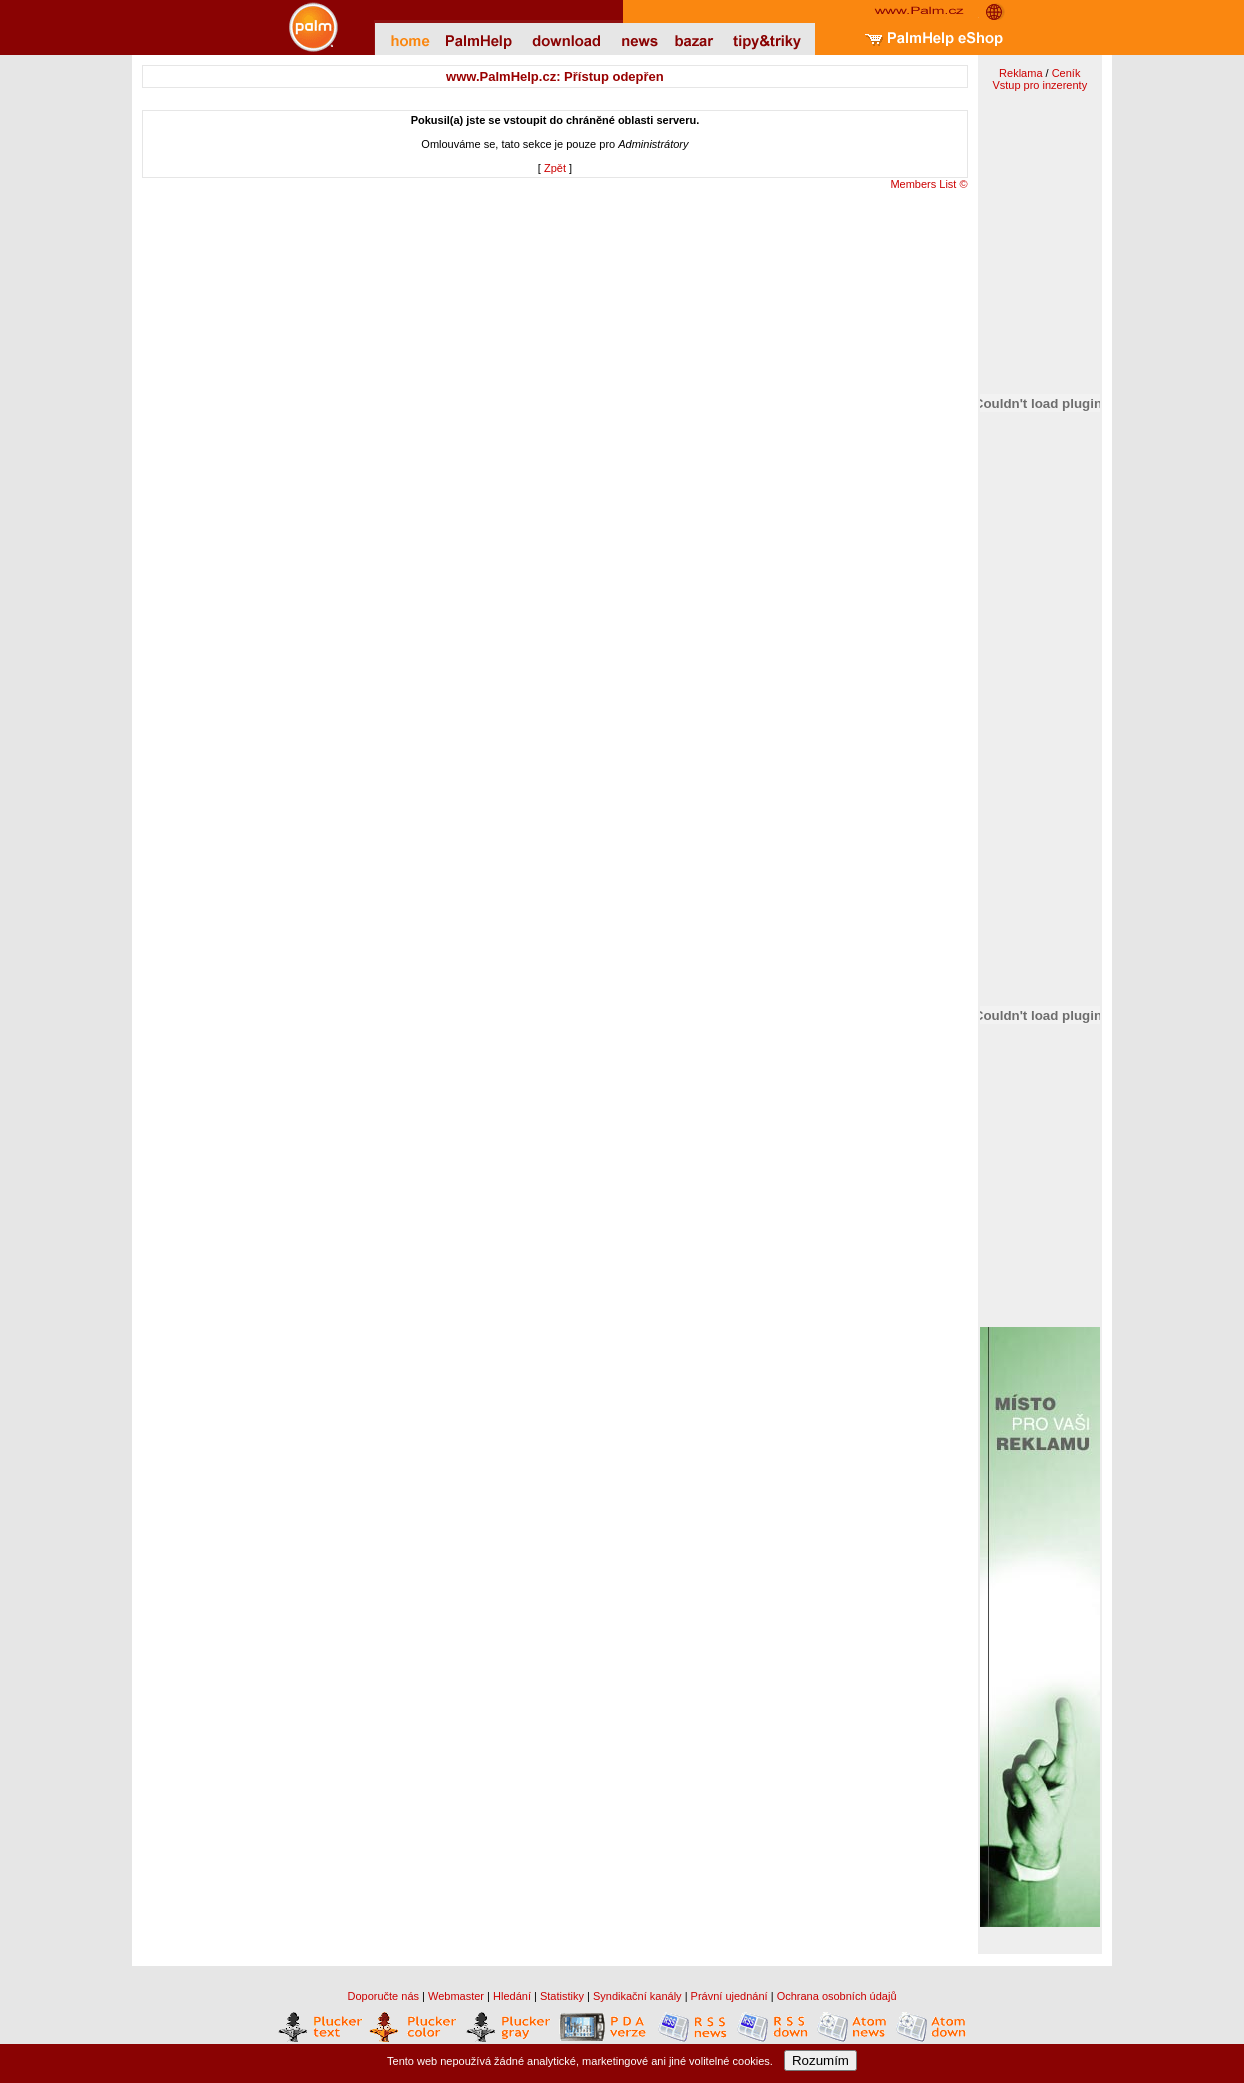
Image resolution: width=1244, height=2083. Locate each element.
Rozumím (820, 2060)
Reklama (1020, 73)
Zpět (555, 168)
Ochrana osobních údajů (837, 1996)
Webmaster (456, 1996)
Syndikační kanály (637, 1996)
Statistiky (562, 1996)
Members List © (928, 184)
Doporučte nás (383, 1996)
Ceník (1066, 73)
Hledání (512, 1996)
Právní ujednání (729, 1996)
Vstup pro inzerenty (1039, 85)
